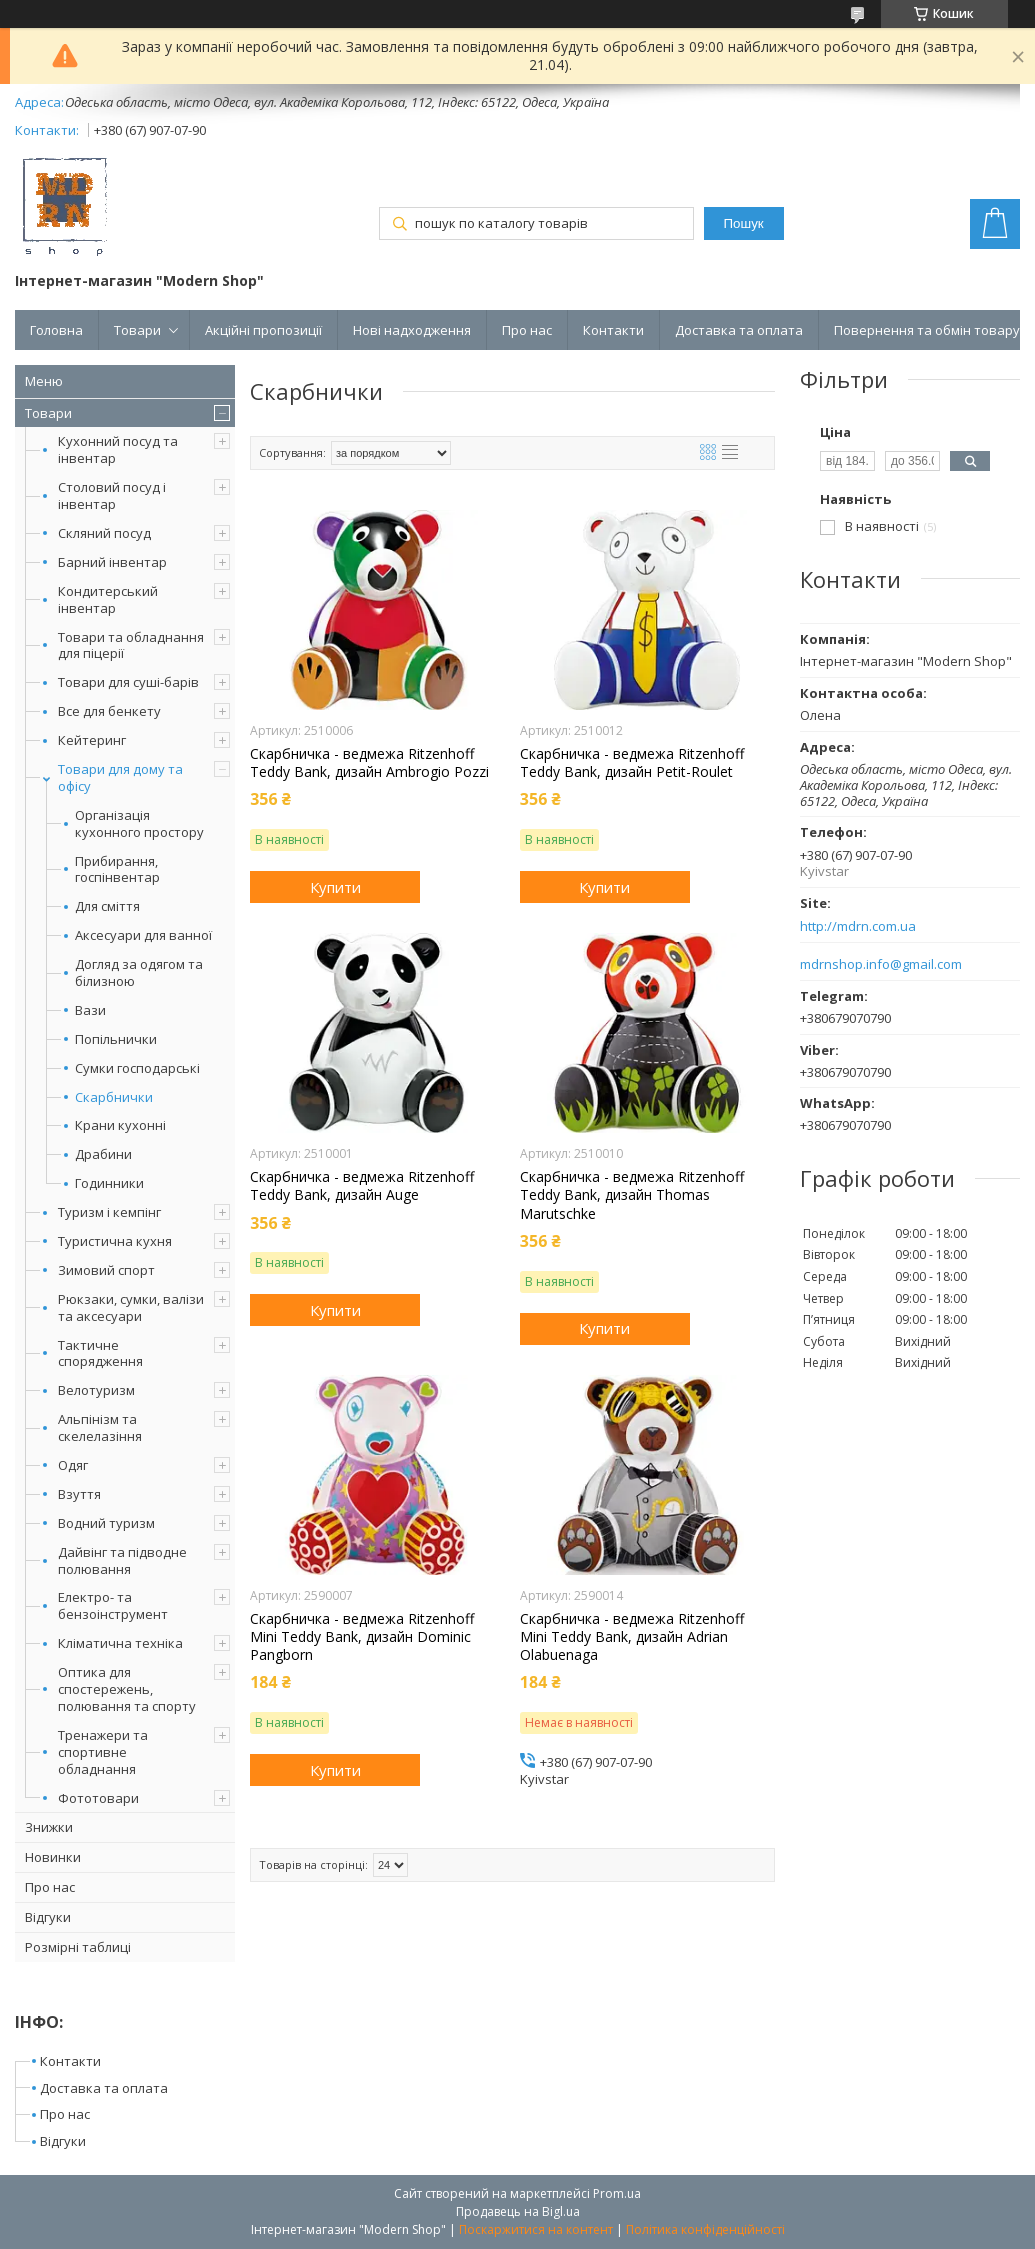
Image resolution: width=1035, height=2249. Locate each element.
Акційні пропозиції (263, 330)
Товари (137, 330)
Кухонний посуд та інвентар (118, 449)
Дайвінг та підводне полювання (122, 1560)
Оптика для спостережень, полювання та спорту (127, 1689)
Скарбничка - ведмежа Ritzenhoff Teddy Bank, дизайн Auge (362, 1186)
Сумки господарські (137, 1068)
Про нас (527, 330)
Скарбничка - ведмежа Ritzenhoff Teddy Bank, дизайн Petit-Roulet (632, 763)
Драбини (103, 1154)
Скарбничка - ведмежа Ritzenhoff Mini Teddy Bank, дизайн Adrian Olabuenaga (632, 1637)
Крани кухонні (120, 1125)
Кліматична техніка (120, 1643)
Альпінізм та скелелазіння (100, 1427)
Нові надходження (412, 330)
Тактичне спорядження (100, 1353)
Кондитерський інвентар (108, 599)
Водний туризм (106, 1523)
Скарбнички (114, 1097)
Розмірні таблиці (78, 1947)
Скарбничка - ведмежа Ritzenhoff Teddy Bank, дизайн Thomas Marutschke (632, 1195)
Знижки (49, 1827)
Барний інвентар (112, 562)
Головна (56, 330)
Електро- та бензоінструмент (113, 1605)
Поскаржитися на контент (536, 2229)
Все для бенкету (109, 711)
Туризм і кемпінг (109, 1212)
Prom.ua (617, 2193)
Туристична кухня (115, 1241)
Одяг (73, 1465)
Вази (90, 1010)
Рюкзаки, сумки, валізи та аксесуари (131, 1307)
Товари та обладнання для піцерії (131, 645)
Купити (335, 887)
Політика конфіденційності (705, 2229)
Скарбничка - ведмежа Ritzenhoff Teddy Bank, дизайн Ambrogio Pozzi (369, 763)
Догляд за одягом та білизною (139, 973)
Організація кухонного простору (139, 824)
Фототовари (98, 1798)
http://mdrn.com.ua (858, 926)
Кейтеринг (92, 740)
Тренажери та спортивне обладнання (103, 1752)
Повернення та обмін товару (927, 330)
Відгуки (48, 1917)
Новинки (53, 1857)
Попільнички (116, 1039)
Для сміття (107, 906)
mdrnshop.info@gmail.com (881, 964)
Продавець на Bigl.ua (518, 2211)
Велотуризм (96, 1390)
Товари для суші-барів (128, 682)
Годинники (109, 1183)
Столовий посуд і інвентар (112, 495)
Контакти (613, 330)
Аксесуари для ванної (143, 935)
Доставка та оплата (739, 330)
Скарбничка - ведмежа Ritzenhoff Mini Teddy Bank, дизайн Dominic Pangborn (362, 1637)
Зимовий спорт (106, 1270)
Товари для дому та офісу (120, 777)
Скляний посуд (104, 533)
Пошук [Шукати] (744, 223)
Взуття (79, 1494)
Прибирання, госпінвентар (117, 870)
